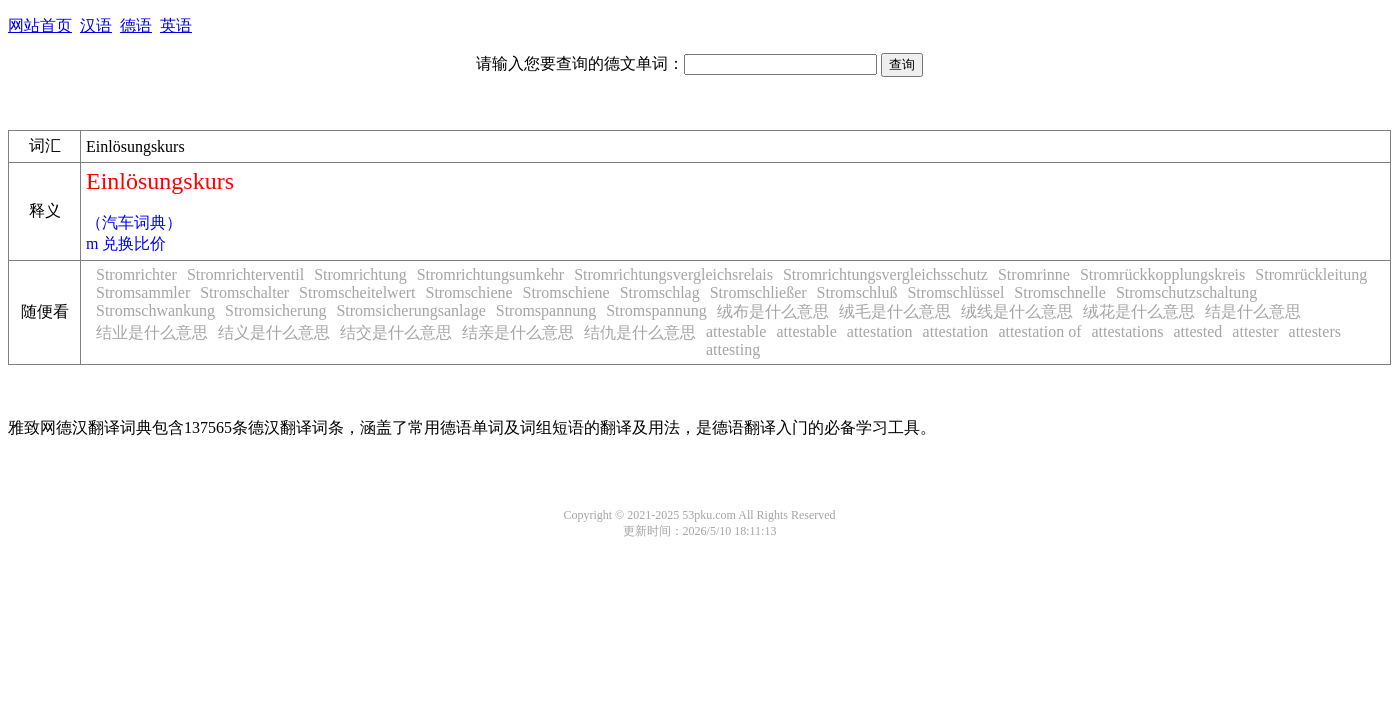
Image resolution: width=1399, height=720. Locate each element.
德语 (136, 25)
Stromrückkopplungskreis (1162, 274)
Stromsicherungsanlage (410, 310)
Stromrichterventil (245, 274)
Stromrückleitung (1311, 274)
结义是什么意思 (274, 332)
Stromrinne (1034, 274)
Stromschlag (660, 292)
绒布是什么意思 (773, 311)
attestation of (1039, 331)
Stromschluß (857, 292)
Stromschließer (758, 292)
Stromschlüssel (955, 292)
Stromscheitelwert (357, 292)
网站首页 (40, 25)
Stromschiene (469, 292)
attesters (1315, 331)
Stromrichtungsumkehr (491, 274)
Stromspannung (546, 310)
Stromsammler (143, 292)
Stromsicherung (275, 310)
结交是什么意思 (396, 332)
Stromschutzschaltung (1186, 292)
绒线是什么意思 (1017, 311)
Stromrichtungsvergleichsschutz (885, 274)
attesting (733, 349)
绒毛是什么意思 (895, 311)
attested (1197, 331)
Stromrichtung (360, 274)
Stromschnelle (1060, 292)
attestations (1127, 331)
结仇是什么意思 (640, 332)
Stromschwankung (155, 310)
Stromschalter (244, 292)
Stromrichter (136, 274)
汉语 (96, 25)
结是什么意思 (1253, 311)
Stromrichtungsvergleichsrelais (673, 274)
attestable (736, 331)
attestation (880, 331)
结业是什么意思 (152, 332)
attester (1255, 331)
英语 (176, 25)
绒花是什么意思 (1139, 311)
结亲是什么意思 (518, 332)
